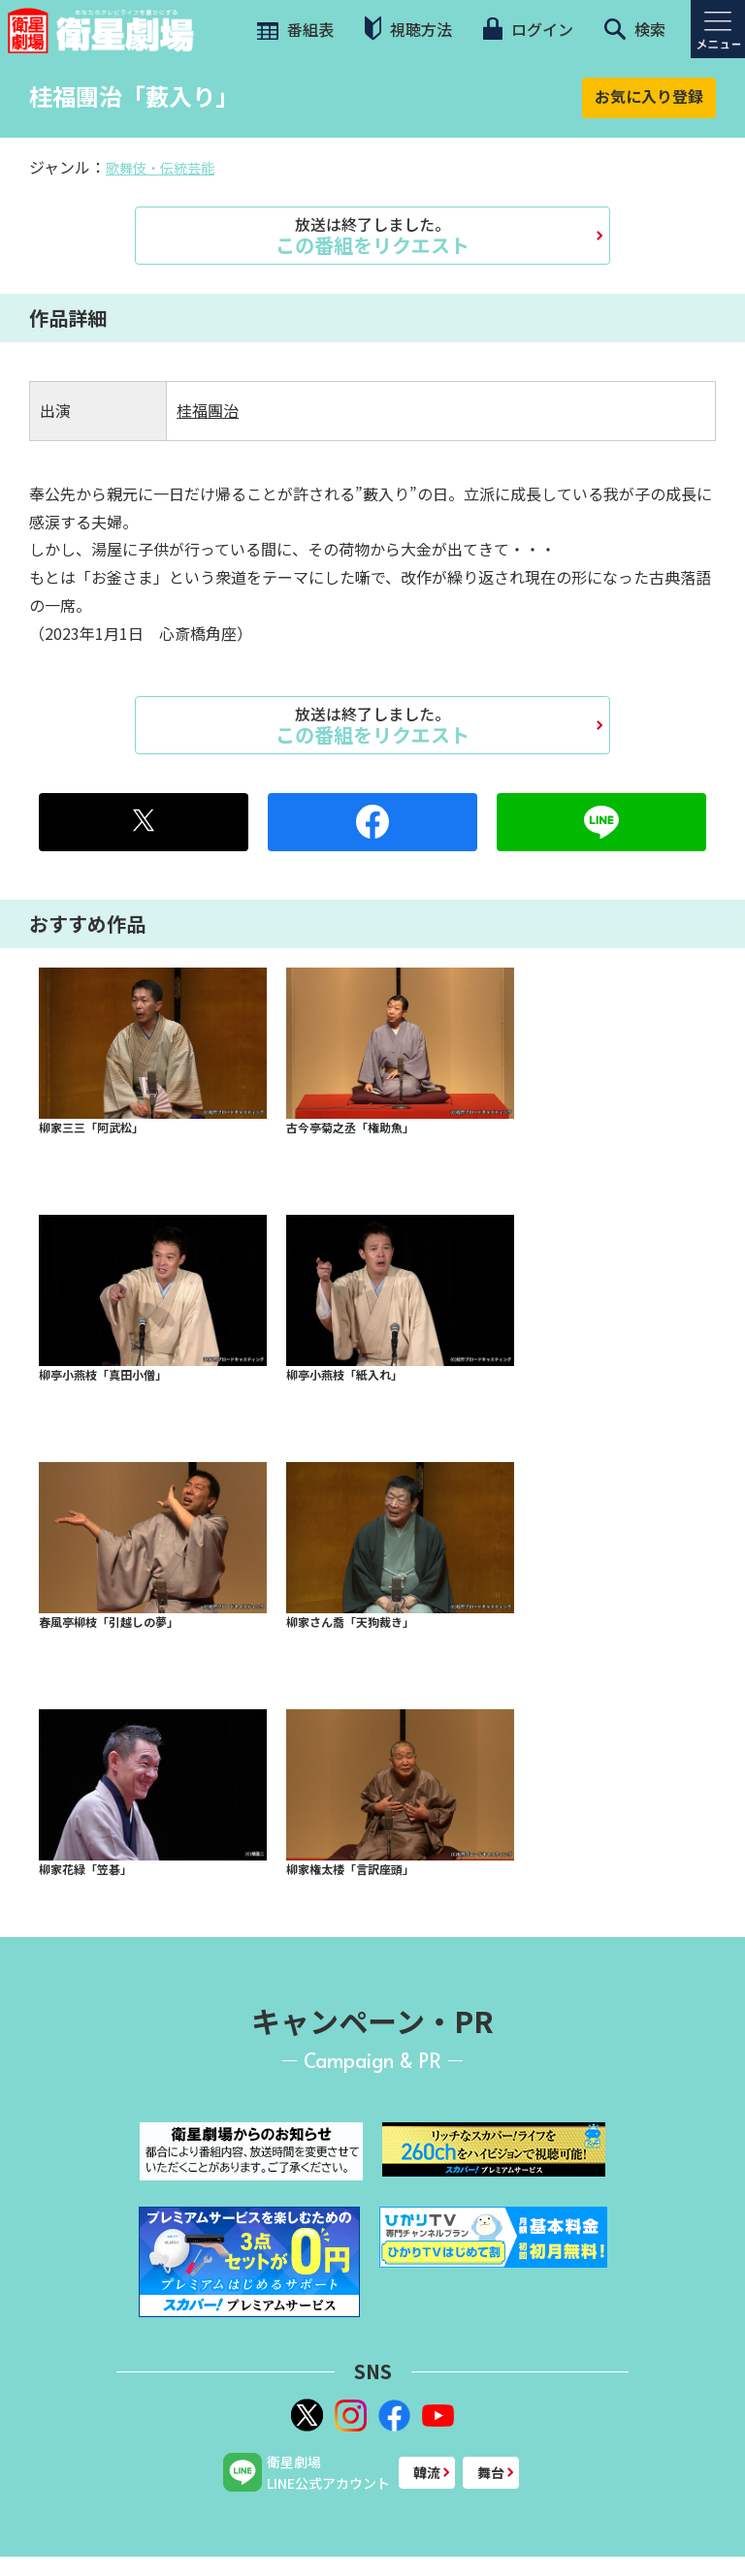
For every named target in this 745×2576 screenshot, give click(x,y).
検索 (634, 29)
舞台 (490, 2472)
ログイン (527, 29)
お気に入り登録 (649, 96)
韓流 (426, 2472)
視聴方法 (408, 28)
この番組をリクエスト (372, 235)
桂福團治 (208, 410)
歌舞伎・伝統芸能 (160, 167)
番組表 (293, 29)
